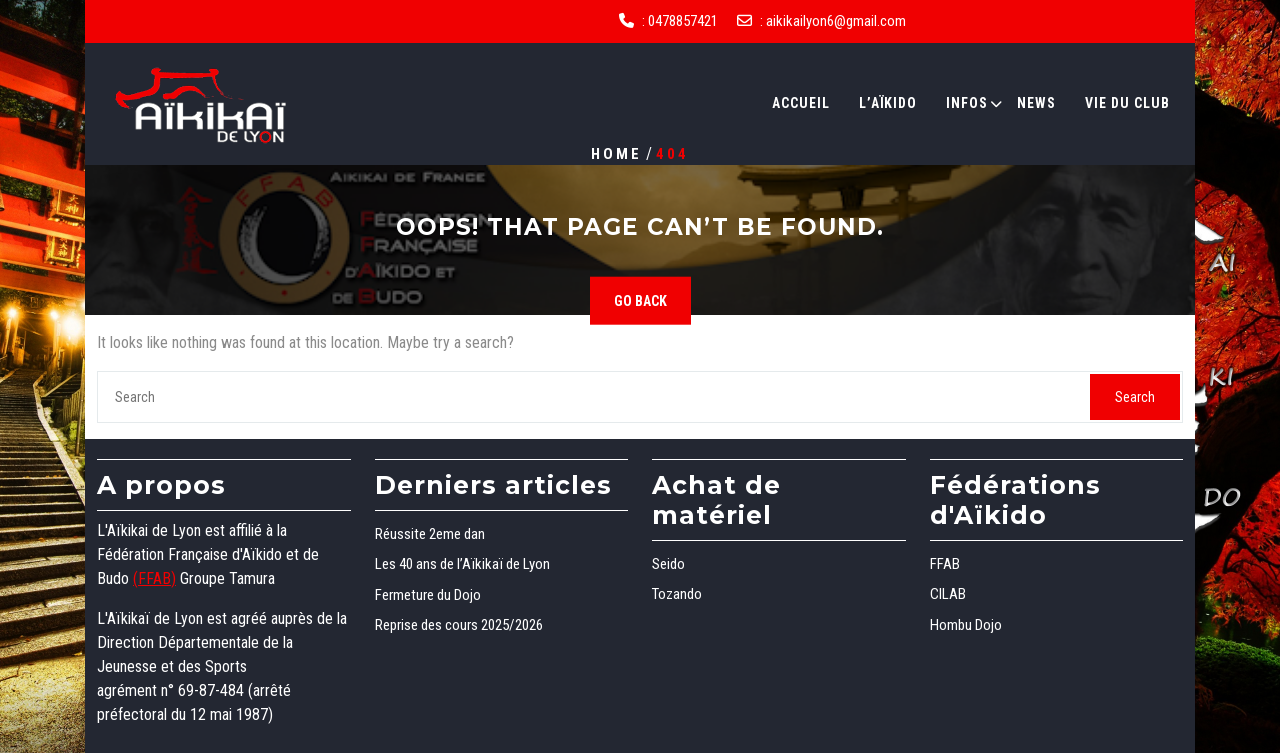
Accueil (801, 103)
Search (1135, 397)
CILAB (948, 594)
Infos (967, 103)
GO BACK (640, 301)
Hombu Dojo (966, 625)
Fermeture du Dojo (428, 595)
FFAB (945, 564)
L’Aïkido (888, 103)
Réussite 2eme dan (430, 534)
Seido (668, 564)
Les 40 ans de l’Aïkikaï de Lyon (462, 564)
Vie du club (1127, 103)
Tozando (677, 594)
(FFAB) (154, 578)
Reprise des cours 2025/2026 (459, 625)
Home (616, 153)
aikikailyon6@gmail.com (836, 21)
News (1036, 103)
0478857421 (683, 21)
